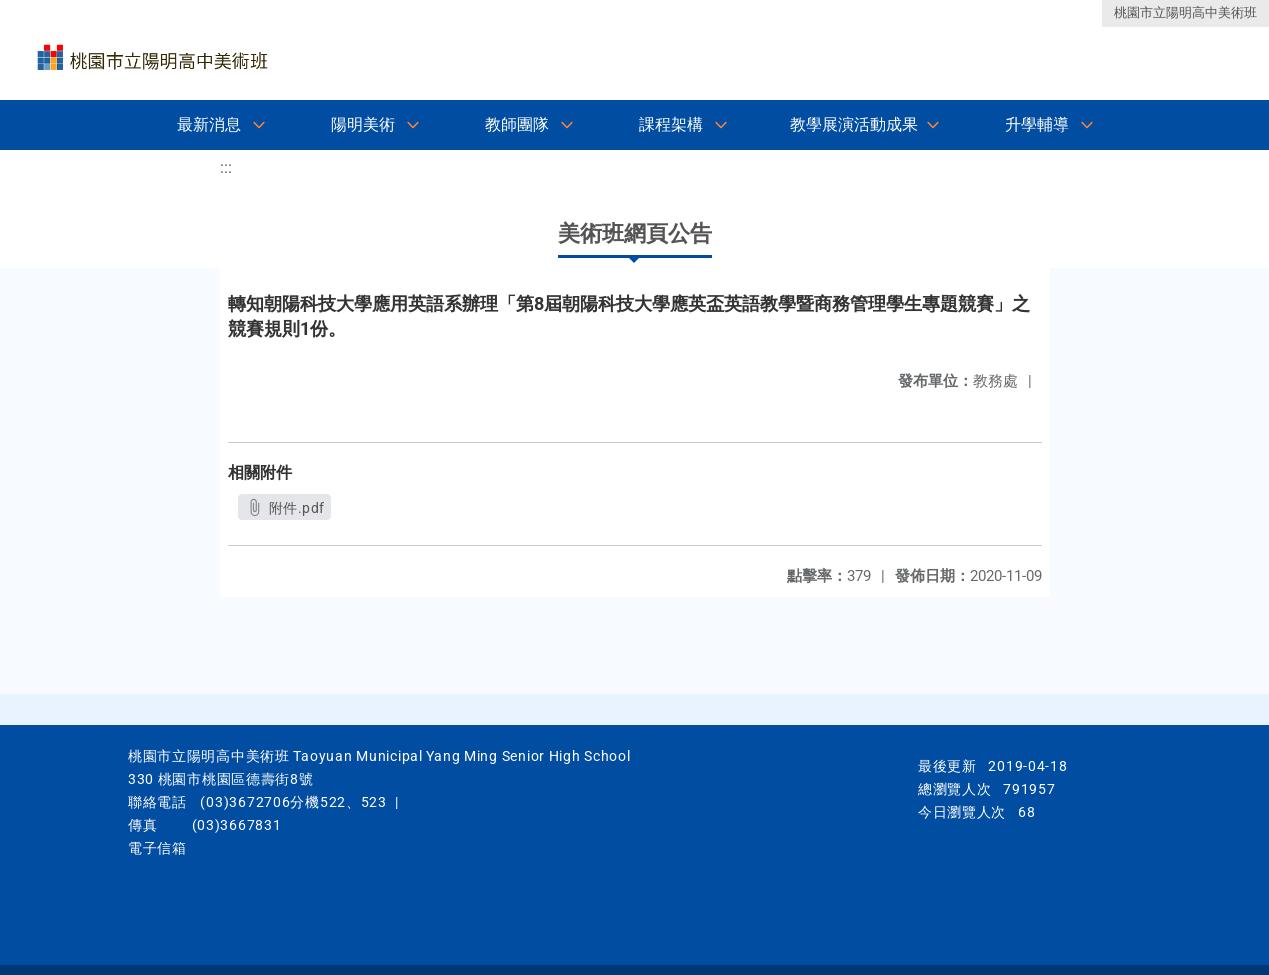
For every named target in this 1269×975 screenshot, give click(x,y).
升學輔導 (1037, 124)
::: (226, 167)
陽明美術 (363, 124)
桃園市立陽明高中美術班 (1185, 12)
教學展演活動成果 (854, 124)
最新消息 (209, 124)
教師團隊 (517, 124)
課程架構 (671, 124)
